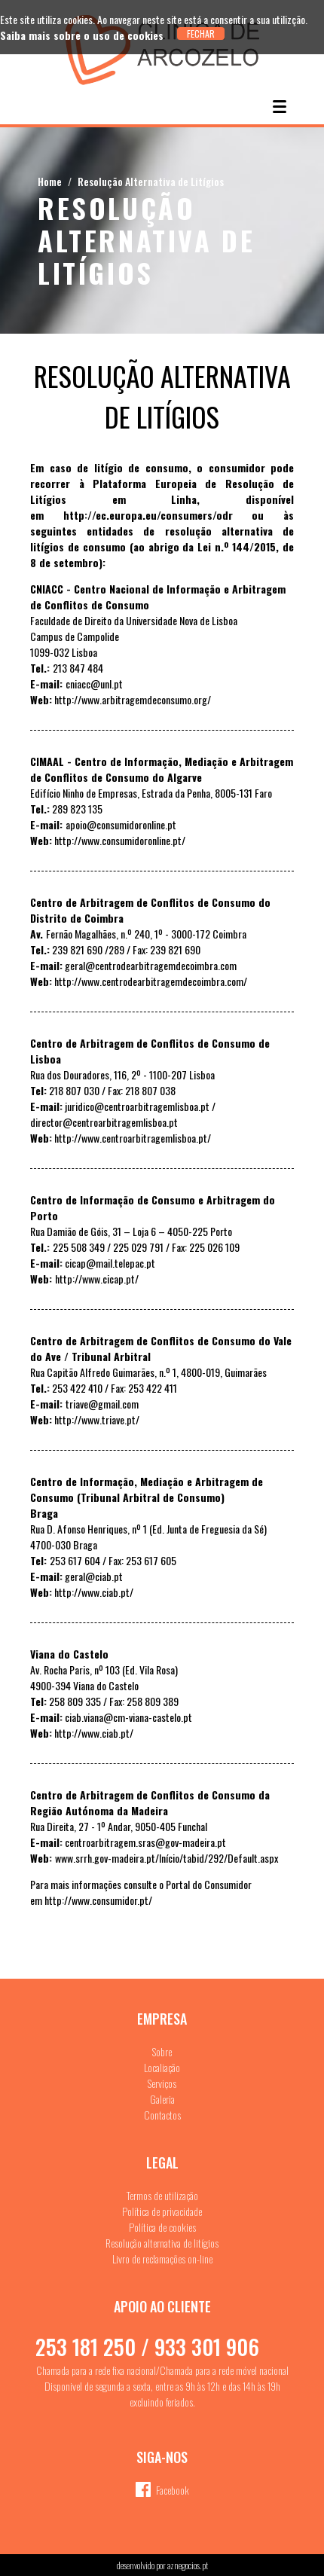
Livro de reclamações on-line (162, 2258)
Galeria (162, 2099)
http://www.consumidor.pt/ (98, 1900)
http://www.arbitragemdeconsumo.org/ (132, 699)
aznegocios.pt (187, 2565)
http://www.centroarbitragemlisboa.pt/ (132, 1138)
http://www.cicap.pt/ (97, 1278)
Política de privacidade (162, 2211)
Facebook (172, 2490)
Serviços (162, 2083)
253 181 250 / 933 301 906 (147, 2346)
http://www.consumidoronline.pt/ (119, 840)
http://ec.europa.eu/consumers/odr (148, 515)
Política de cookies (162, 2227)
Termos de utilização (162, 2195)
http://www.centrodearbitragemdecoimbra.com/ (150, 981)
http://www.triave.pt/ (96, 1419)
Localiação (162, 2067)
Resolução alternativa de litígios (162, 2243)
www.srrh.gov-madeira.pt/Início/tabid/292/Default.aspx (166, 1858)
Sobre (162, 2051)
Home (50, 181)
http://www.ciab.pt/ (93, 1592)
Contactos (162, 2115)
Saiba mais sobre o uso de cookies (82, 35)
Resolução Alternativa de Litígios (151, 181)
